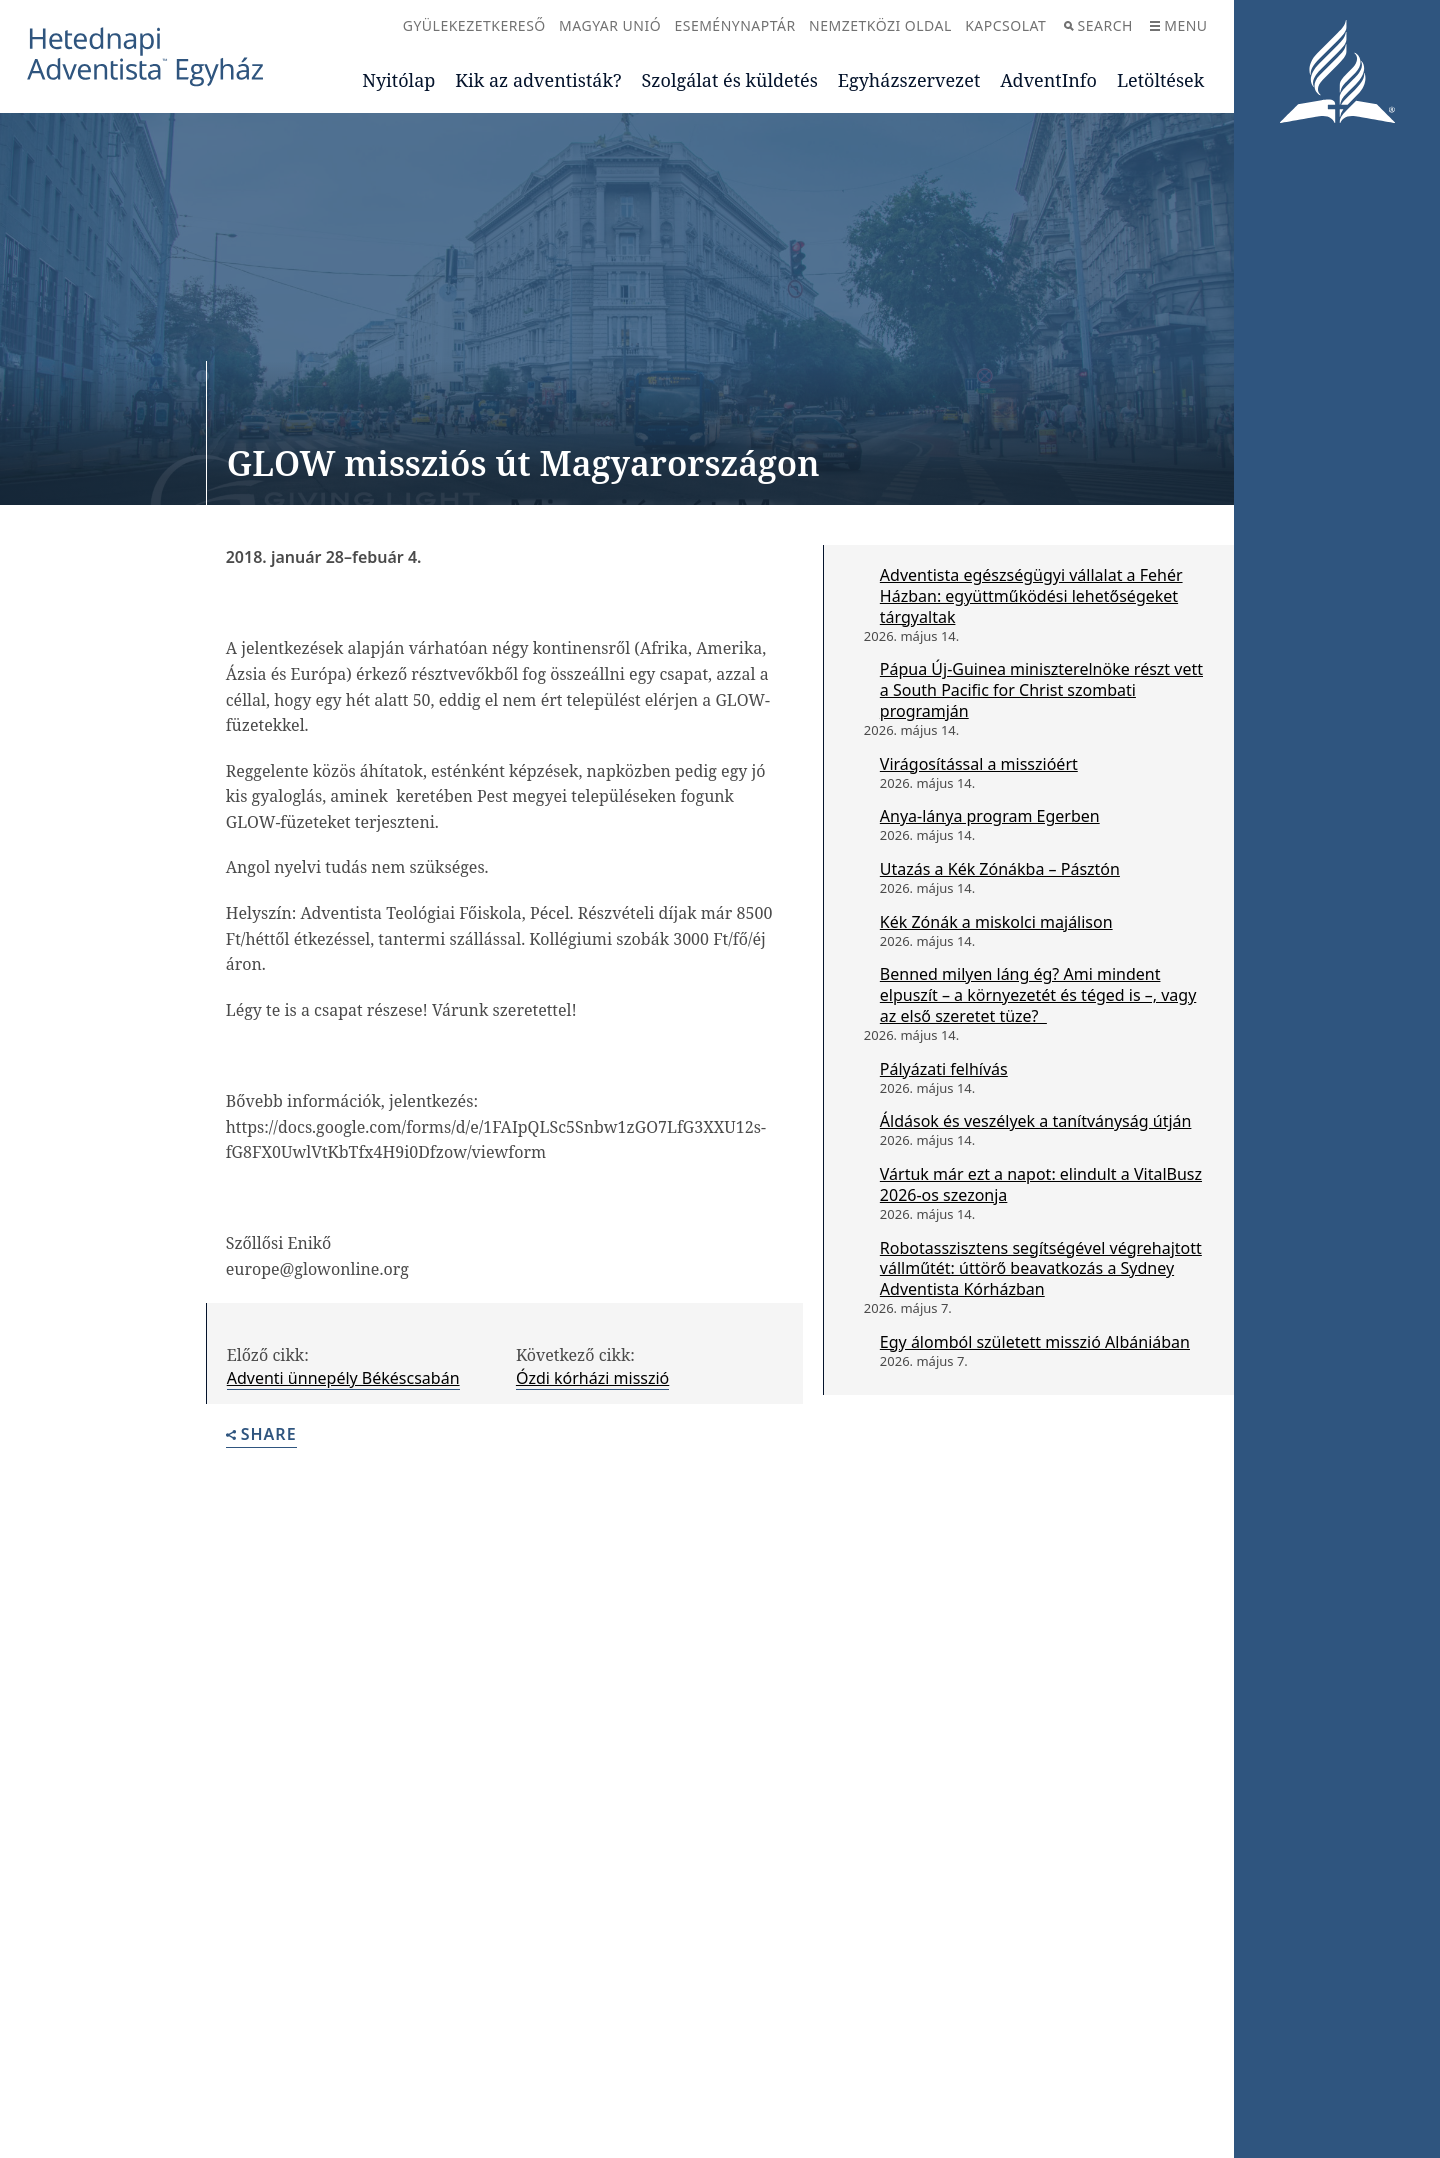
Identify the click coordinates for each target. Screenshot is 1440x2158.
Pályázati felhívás (944, 1069)
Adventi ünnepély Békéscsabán (343, 1378)
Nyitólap (398, 80)
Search (1098, 25)
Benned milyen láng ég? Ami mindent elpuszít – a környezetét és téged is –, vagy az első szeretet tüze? (1038, 995)
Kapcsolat (1005, 25)
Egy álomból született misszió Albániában (1035, 1342)
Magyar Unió (610, 25)
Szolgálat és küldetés (730, 80)
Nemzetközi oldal (880, 25)
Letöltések (1160, 80)
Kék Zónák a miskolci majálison (996, 922)
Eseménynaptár (734, 25)
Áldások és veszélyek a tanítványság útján (1036, 1121)
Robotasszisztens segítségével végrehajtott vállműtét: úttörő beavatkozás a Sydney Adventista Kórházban (1041, 1269)
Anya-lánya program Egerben (990, 816)
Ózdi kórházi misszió (592, 1378)
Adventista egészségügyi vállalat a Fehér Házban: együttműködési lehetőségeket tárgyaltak (1031, 596)
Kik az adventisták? (538, 80)
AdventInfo (1048, 80)
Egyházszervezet (909, 80)
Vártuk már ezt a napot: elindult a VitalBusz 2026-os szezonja (1041, 1184)
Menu (1178, 25)
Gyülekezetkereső (474, 25)
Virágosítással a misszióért (979, 764)
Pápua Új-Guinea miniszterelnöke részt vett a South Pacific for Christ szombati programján (1041, 690)
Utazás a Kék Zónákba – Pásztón (1000, 869)
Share (261, 1435)
